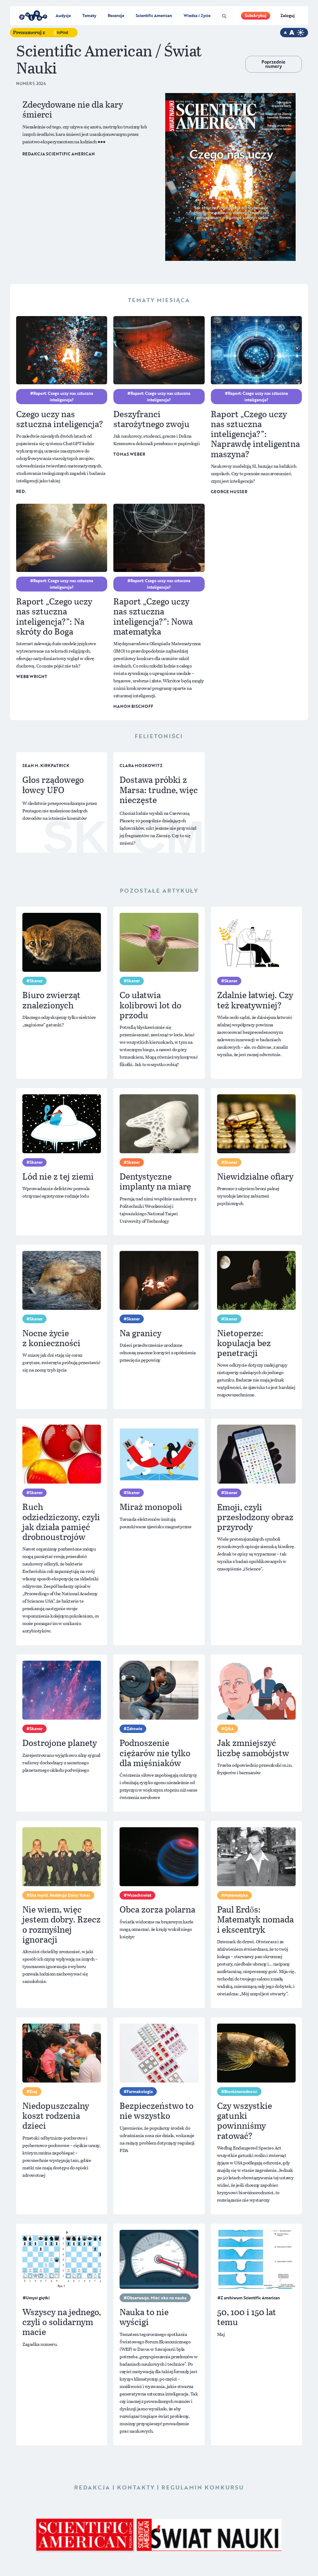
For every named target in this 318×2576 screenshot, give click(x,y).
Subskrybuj (255, 15)
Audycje (63, 15)
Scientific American (154, 15)
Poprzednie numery (273, 64)
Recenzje (116, 15)
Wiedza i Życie (197, 15)
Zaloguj (287, 15)
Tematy (89, 15)
